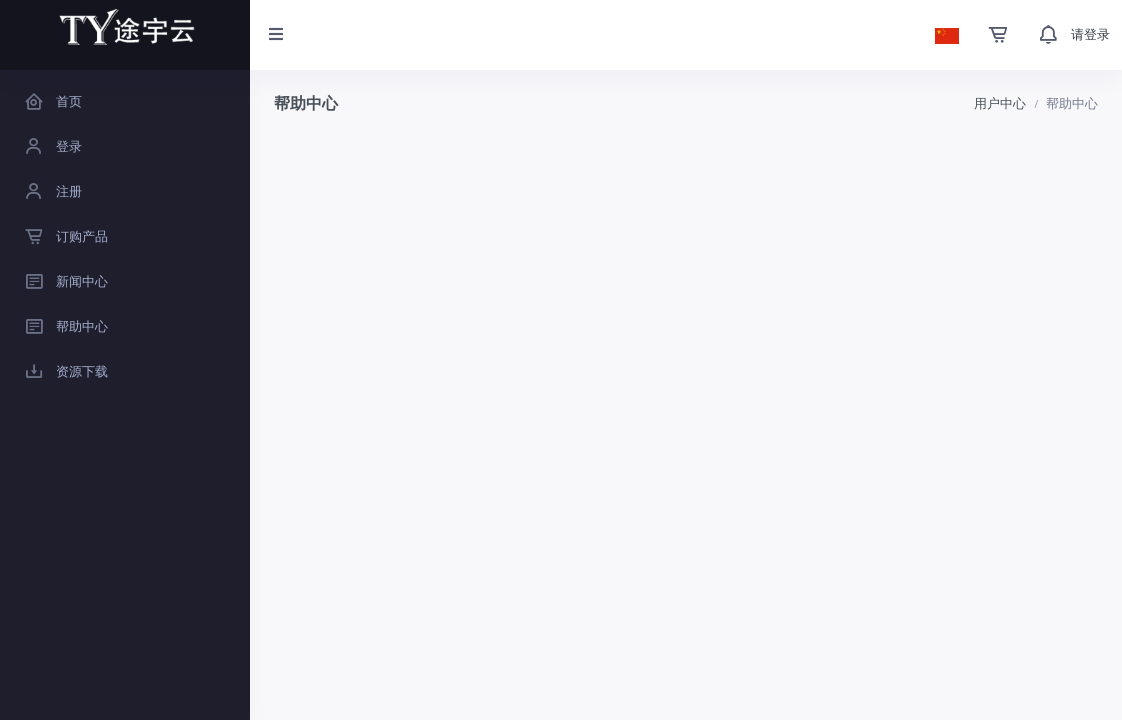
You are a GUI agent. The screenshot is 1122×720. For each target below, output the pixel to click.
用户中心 (1000, 103)
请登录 (1090, 34)
